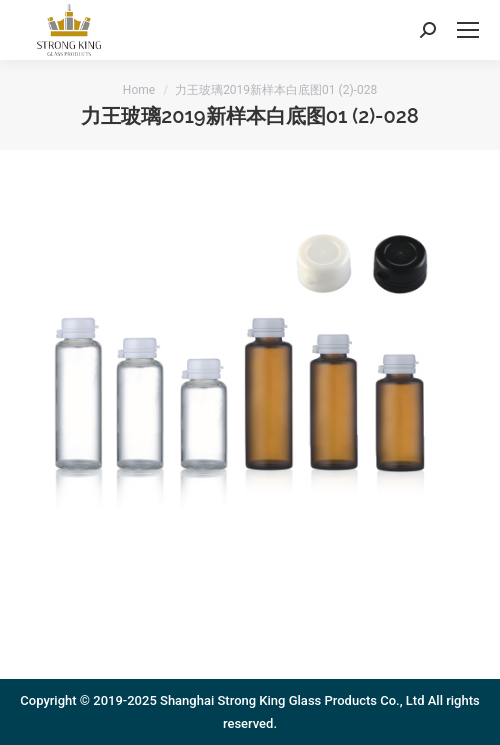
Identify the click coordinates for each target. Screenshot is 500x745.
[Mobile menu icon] (468, 30)
